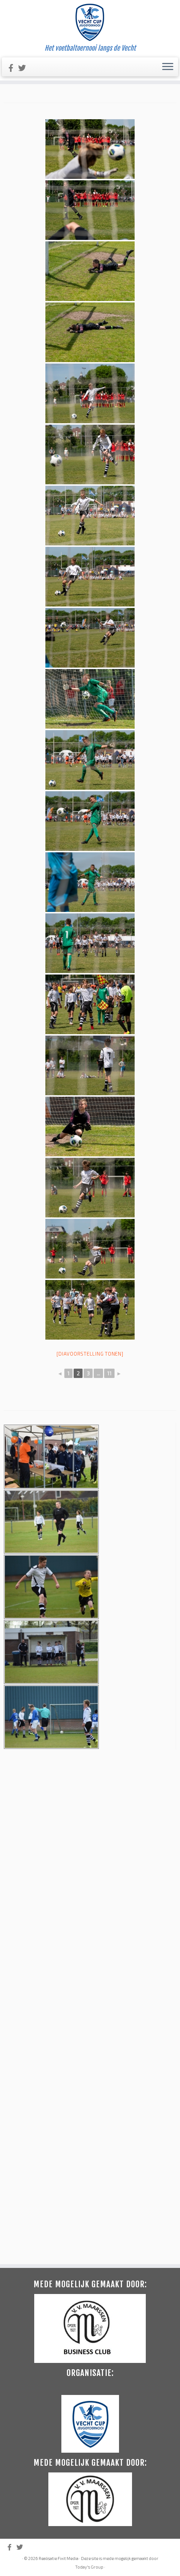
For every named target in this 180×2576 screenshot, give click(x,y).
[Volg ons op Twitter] (24, 67)
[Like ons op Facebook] (13, 67)
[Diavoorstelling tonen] (90, 1354)
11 (109, 1373)
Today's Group (89, 2119)
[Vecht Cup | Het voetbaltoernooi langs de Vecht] (90, 22)
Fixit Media (68, 2111)
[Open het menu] (167, 67)
